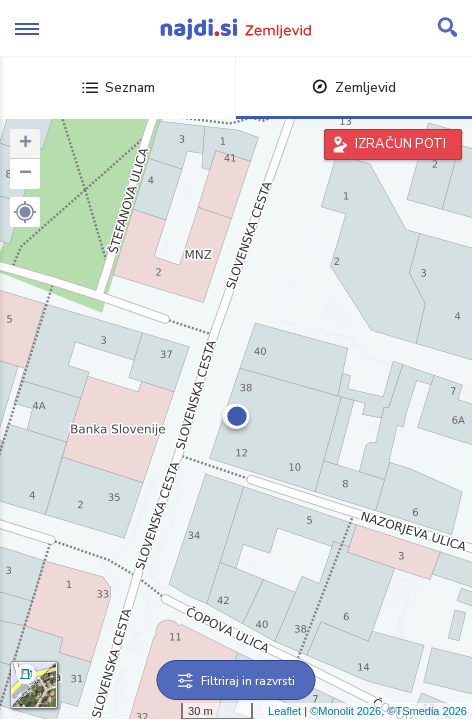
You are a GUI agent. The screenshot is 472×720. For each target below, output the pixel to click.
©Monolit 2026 (345, 711)
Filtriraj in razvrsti (236, 681)
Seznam (118, 87)
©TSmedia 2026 (427, 711)
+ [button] (25, 144)
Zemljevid (354, 87)
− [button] (25, 174)
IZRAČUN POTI (400, 144)
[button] (25, 212)
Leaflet (284, 711)
